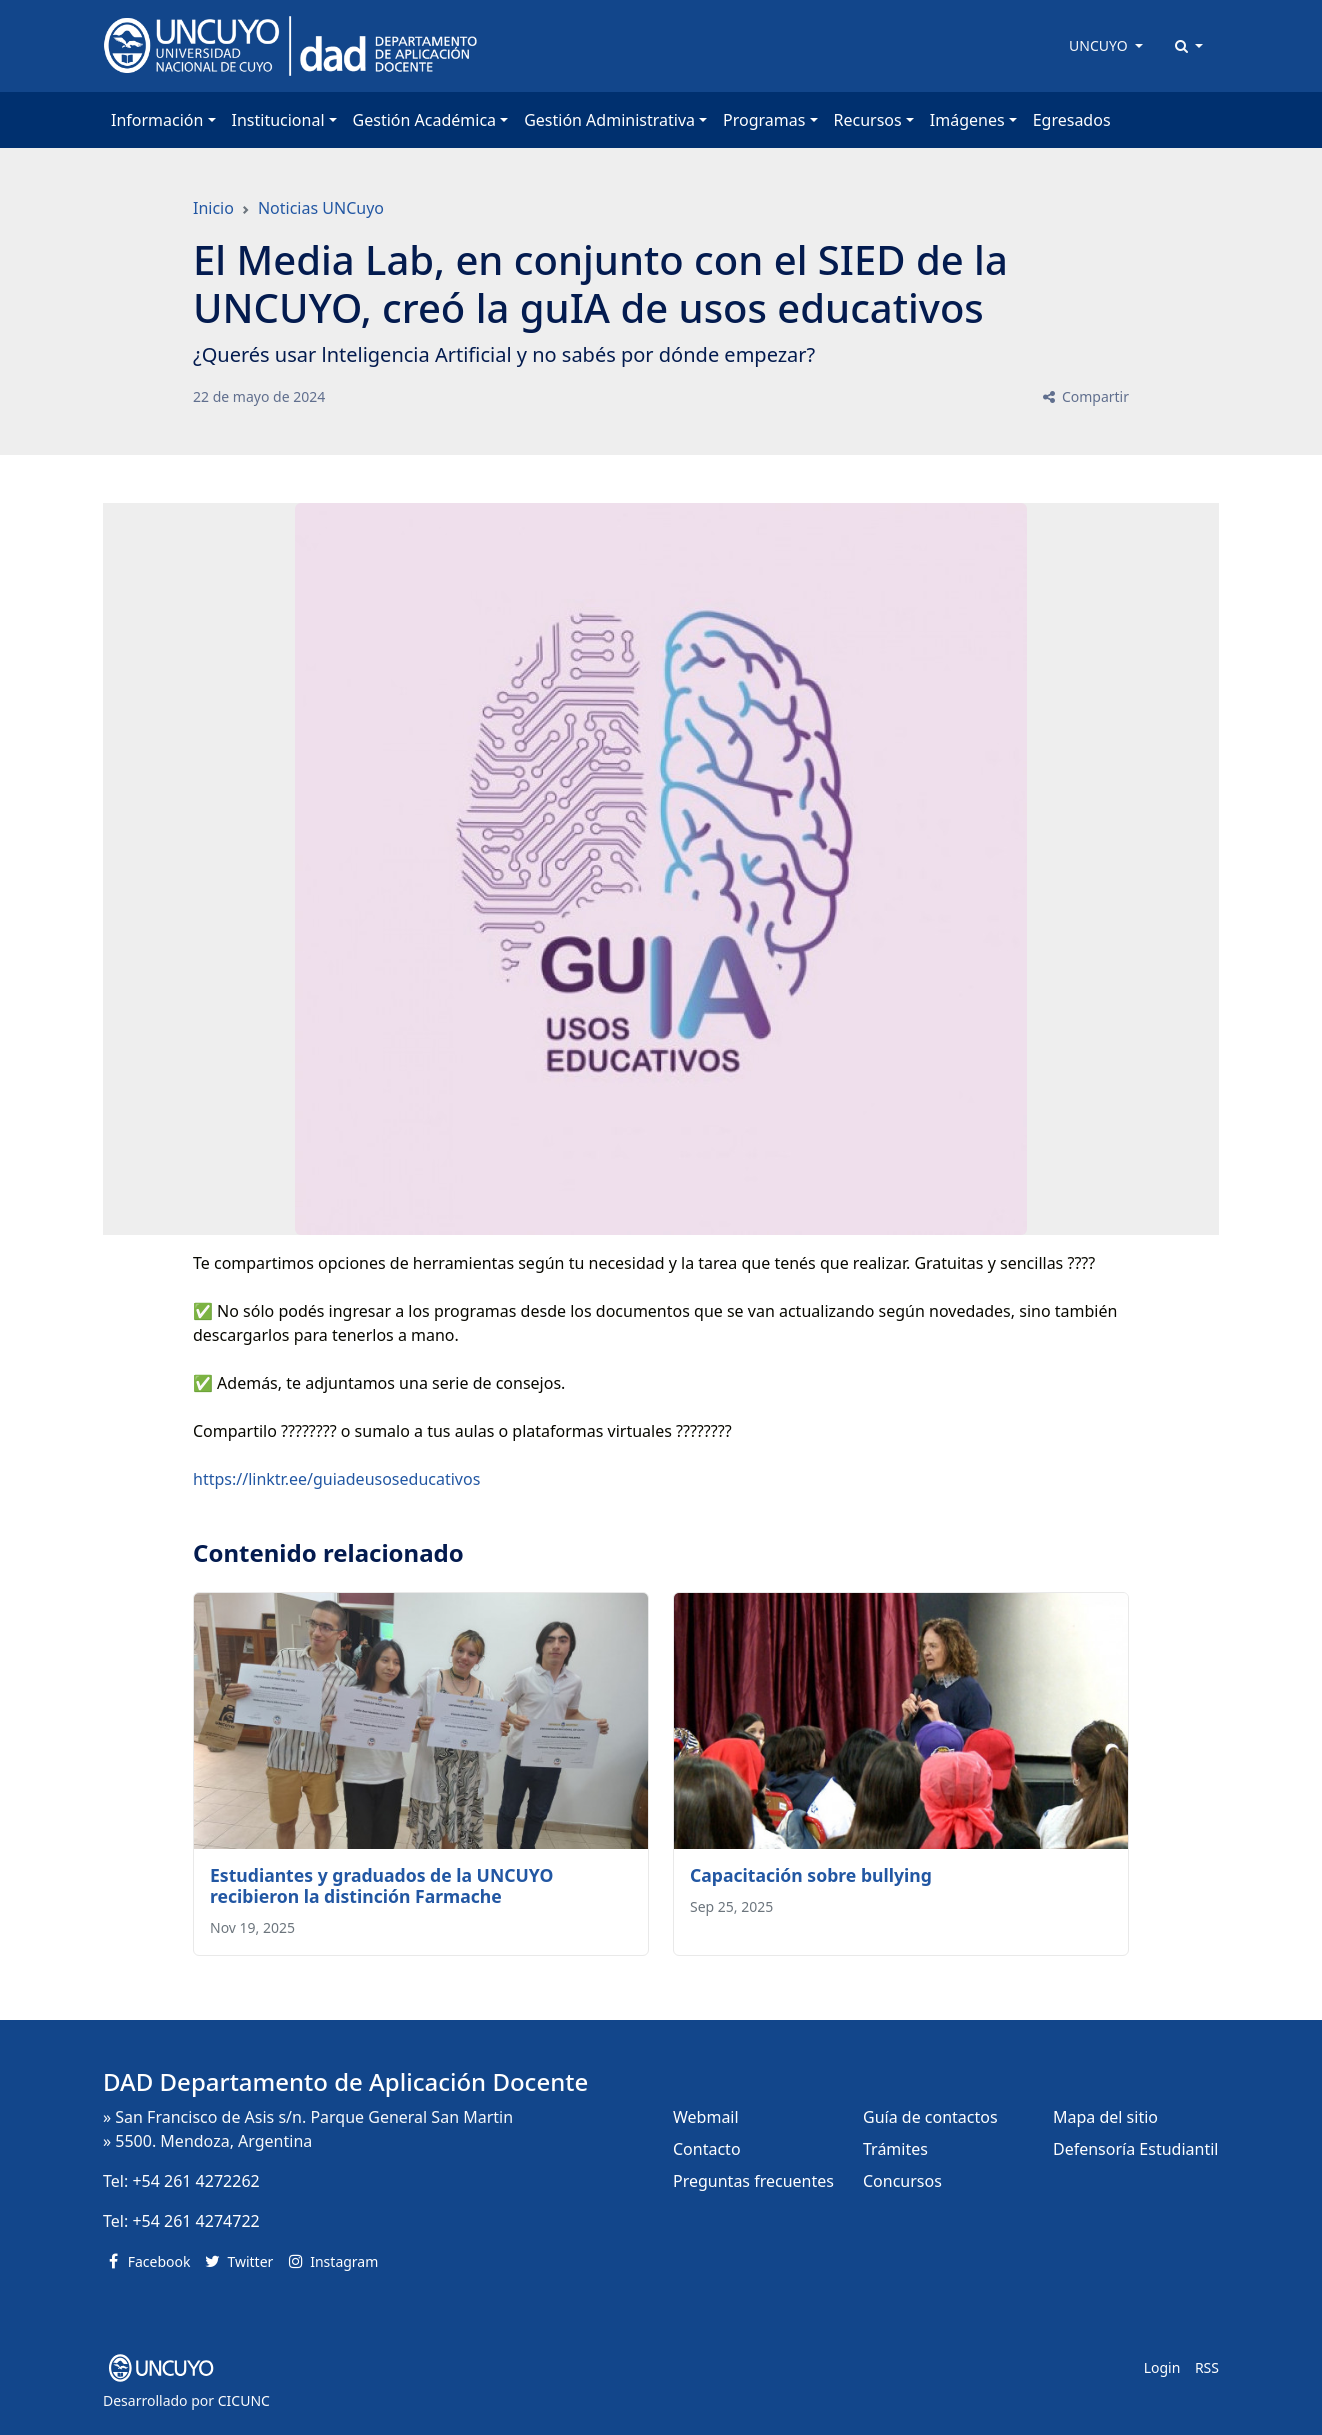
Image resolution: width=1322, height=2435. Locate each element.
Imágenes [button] (967, 120)
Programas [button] (764, 120)
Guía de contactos (930, 2117)
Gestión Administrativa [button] (609, 120)
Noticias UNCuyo (321, 208)
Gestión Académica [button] (424, 120)
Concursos (902, 2181)
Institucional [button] (278, 120)
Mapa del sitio (1105, 2117)
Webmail (706, 2117)
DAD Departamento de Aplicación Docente (345, 2081)
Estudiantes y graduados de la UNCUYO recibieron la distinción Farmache (381, 1885)
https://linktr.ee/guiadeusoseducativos (336, 1479)
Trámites (895, 2149)
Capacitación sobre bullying (811, 1875)
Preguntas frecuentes (753, 2181)
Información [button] (157, 120)
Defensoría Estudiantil (1135, 2149)
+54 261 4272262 (195, 2181)
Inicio (213, 208)
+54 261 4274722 (195, 2221)
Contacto (707, 2149)
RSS (1207, 2367)
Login (1162, 2367)
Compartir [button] (1084, 396)
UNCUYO (1100, 45)
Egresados (1072, 120)
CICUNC (244, 2400)
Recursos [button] (868, 120)
